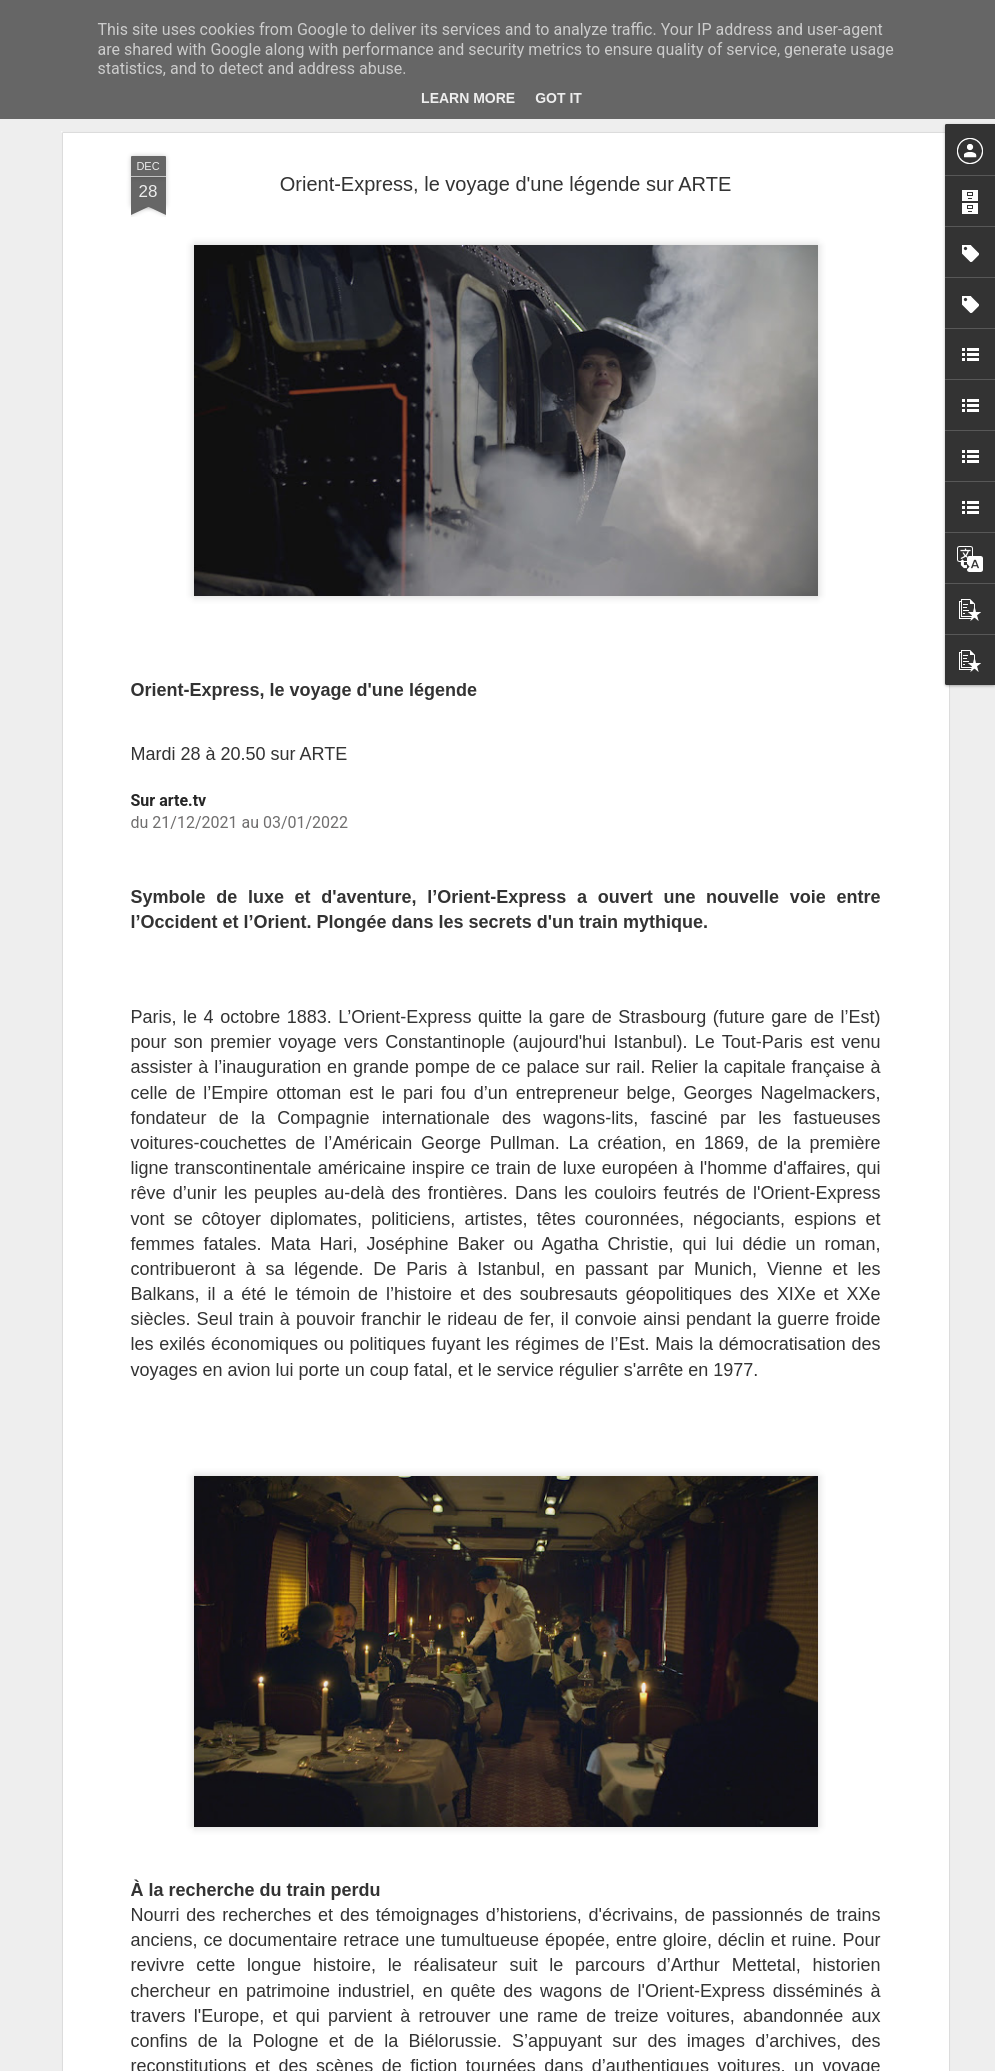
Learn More (468, 98)
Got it (558, 98)
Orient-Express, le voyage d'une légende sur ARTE (505, 184)
